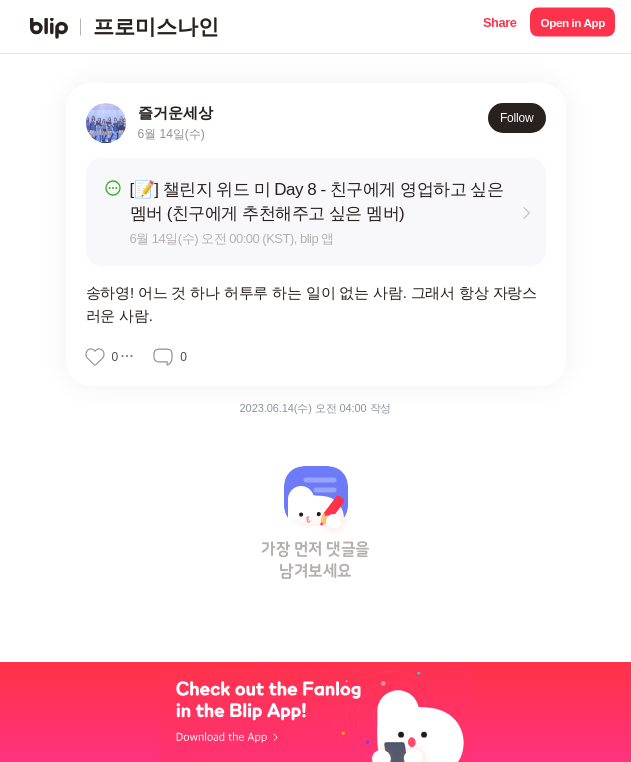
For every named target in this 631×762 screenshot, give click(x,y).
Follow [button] (517, 118)
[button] (499, 26)
